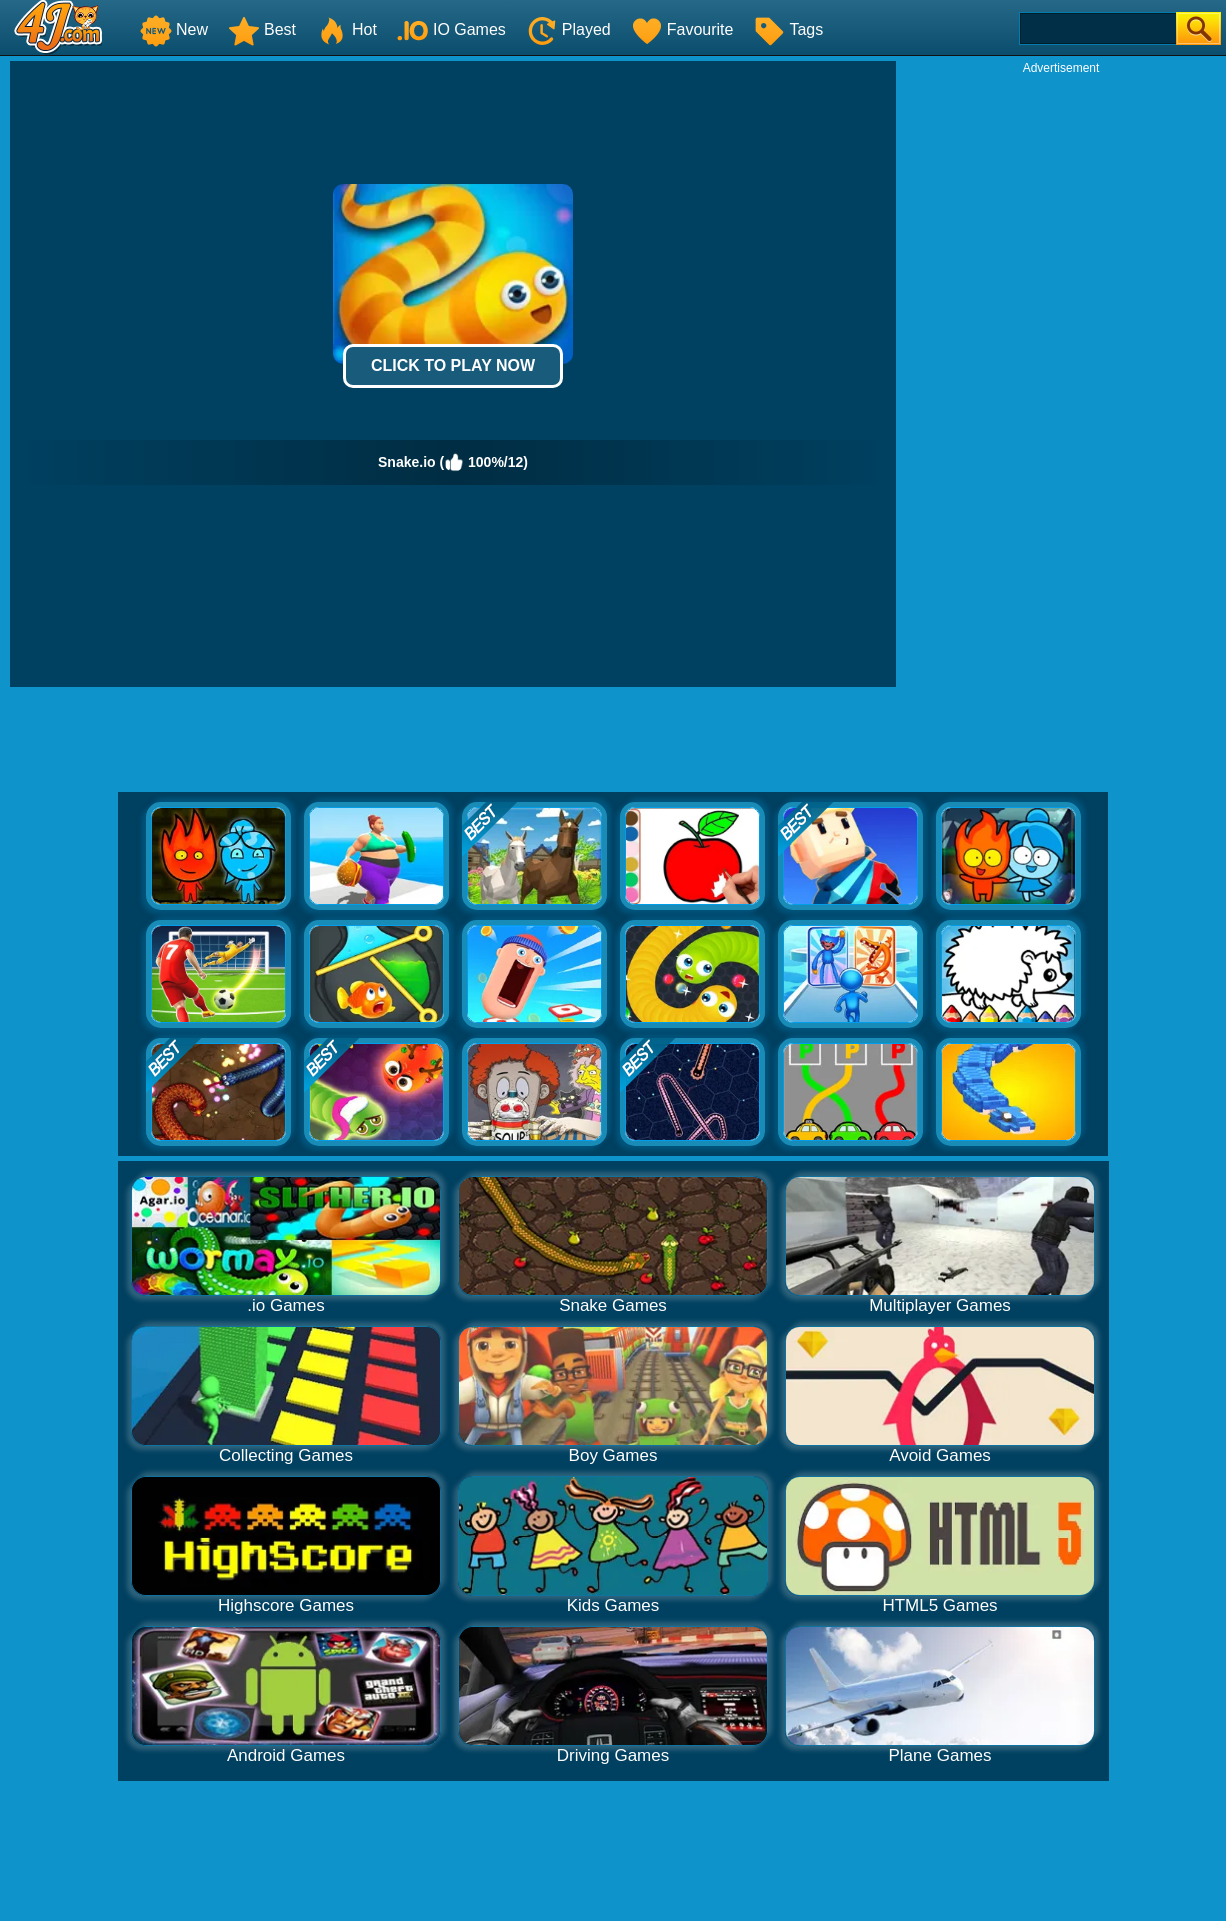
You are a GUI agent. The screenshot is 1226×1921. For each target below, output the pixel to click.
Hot (346, 29)
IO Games (451, 29)
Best (262, 29)
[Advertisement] (1061, 376)
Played (568, 29)
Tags (788, 29)
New (174, 29)
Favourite (682, 29)
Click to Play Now (453, 365)
